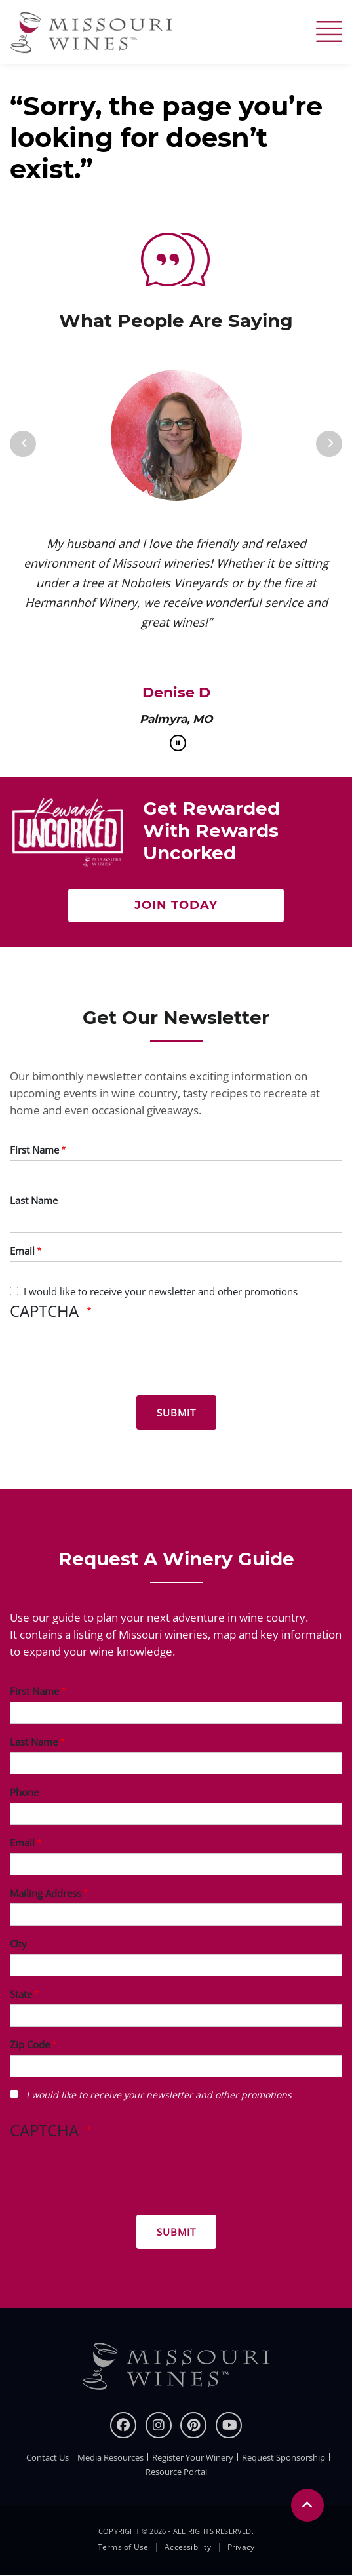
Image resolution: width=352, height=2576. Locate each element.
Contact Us (47, 2457)
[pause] (178, 743)
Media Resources (110, 2457)
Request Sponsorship (283, 2457)
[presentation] (109, 1360)
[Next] (329, 444)
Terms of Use (123, 2547)
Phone (24, 1792)
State (21, 1993)
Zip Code (30, 2044)
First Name (34, 1149)
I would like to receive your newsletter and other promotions (161, 1291)
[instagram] (159, 2425)
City (18, 1943)
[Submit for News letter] (176, 1412)
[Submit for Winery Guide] (176, 2232)
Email (22, 1250)
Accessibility (188, 2547)
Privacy (240, 2547)
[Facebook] (123, 2425)
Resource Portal (176, 2472)
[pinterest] (193, 2425)
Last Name (34, 1200)
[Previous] (23, 444)
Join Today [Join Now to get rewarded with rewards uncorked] (176, 905)
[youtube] (229, 2425)
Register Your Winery (192, 2457)
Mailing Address (45, 1893)
